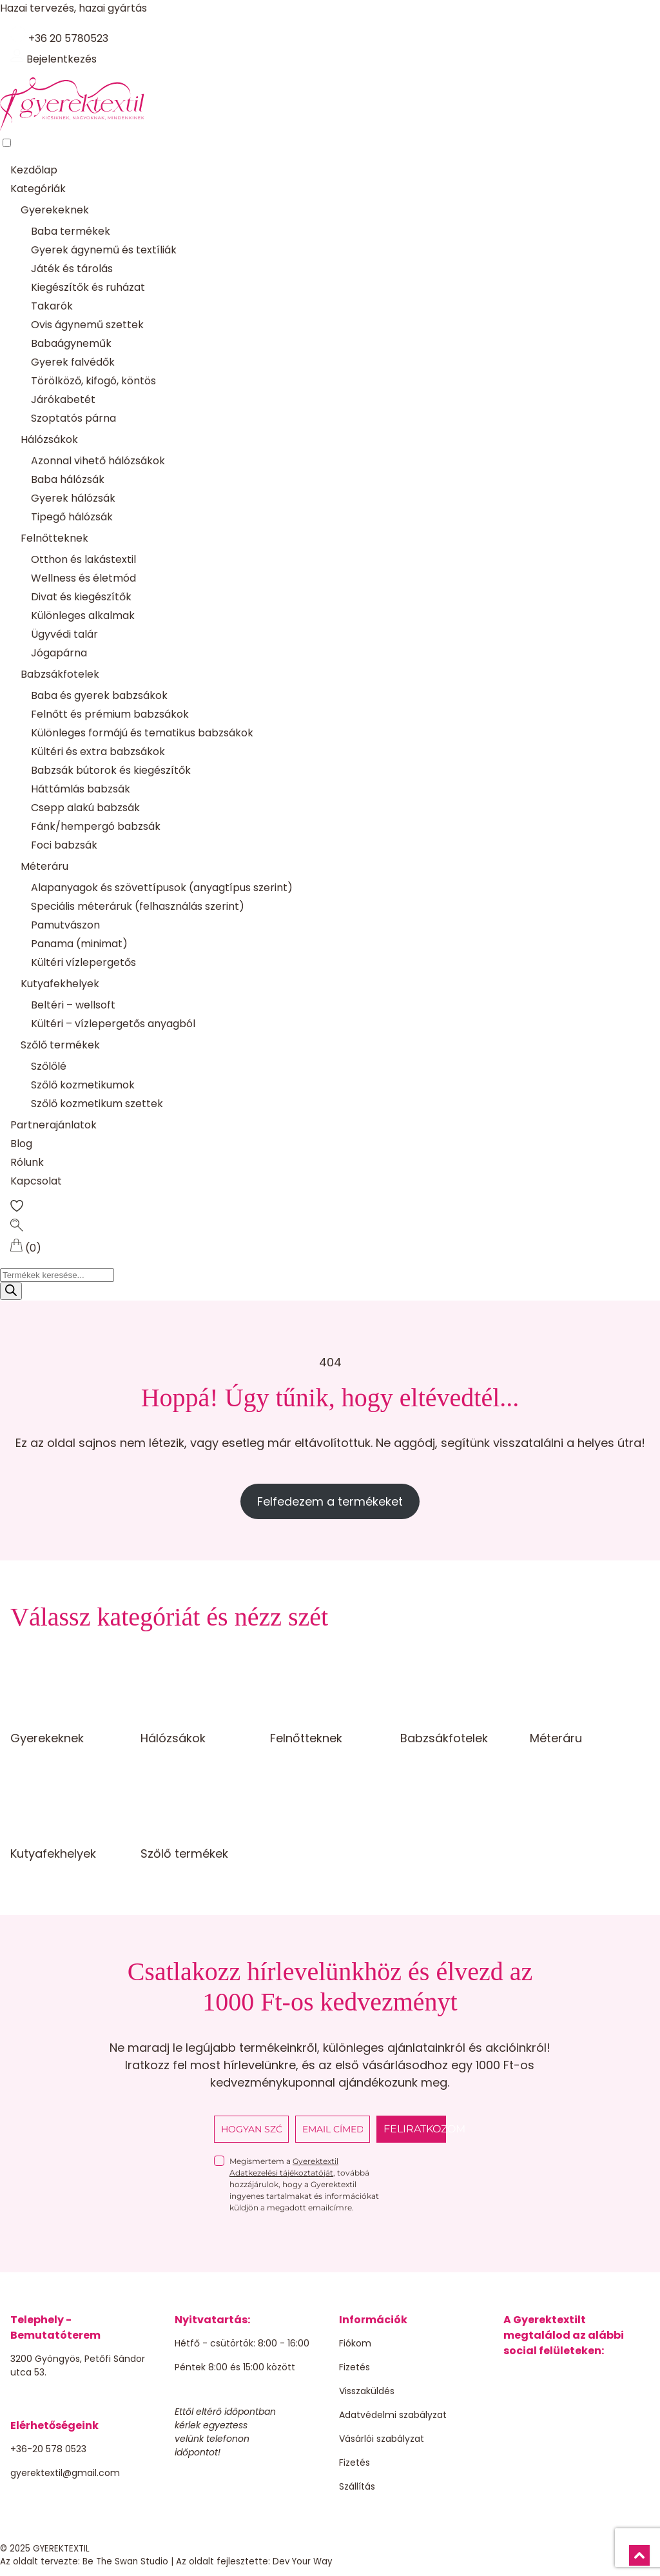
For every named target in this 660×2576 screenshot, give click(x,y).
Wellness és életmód (83, 578)
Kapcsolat (36, 1181)
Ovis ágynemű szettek (87, 324)
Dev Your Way (303, 2561)
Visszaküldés (366, 2390)
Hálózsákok (49, 439)
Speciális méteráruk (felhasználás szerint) (137, 906)
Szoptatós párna (73, 418)
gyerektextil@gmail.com (65, 2472)
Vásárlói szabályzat (381, 2438)
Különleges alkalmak (83, 615)
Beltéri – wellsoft (73, 1005)
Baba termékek (70, 231)
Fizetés (354, 2367)
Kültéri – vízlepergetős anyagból (113, 1023)
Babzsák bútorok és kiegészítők (111, 770)
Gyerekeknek (55, 209)
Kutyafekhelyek (60, 983)
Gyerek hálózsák (73, 498)
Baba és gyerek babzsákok (99, 695)
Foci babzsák (64, 845)
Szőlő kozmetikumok (83, 1084)
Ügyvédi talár (64, 634)
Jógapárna (59, 652)
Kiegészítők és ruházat (88, 287)
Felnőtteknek (54, 538)
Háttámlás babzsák (80, 789)
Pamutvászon (65, 925)
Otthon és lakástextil (83, 559)
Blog (21, 1143)
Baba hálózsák (67, 479)
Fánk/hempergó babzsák (95, 826)
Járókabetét (63, 399)
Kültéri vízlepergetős (83, 962)
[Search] (11, 1291)
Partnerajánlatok (53, 1124)
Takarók (52, 306)
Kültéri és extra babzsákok (98, 751)
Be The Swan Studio (125, 2561)
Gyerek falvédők (73, 362)
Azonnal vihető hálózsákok (98, 460)
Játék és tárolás (72, 268)
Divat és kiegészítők (81, 596)
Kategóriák (38, 188)
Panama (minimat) (79, 943)
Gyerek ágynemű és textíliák (104, 249)
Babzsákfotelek (60, 674)
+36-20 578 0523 (48, 2449)
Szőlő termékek (60, 1044)
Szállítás (357, 2486)
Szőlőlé (48, 1066)
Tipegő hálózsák (72, 516)
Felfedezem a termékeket (330, 1501)
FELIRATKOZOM (414, 2129)
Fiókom (355, 2343)
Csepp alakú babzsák (85, 807)
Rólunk (27, 1162)
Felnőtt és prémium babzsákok (110, 714)
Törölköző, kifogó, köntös (93, 380)
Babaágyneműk (71, 343)
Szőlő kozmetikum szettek (97, 1103)
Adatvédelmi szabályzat (393, 2414)
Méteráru (44, 866)
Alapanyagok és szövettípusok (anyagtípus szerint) (162, 887)
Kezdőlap (33, 169)
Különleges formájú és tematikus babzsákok (142, 732)
